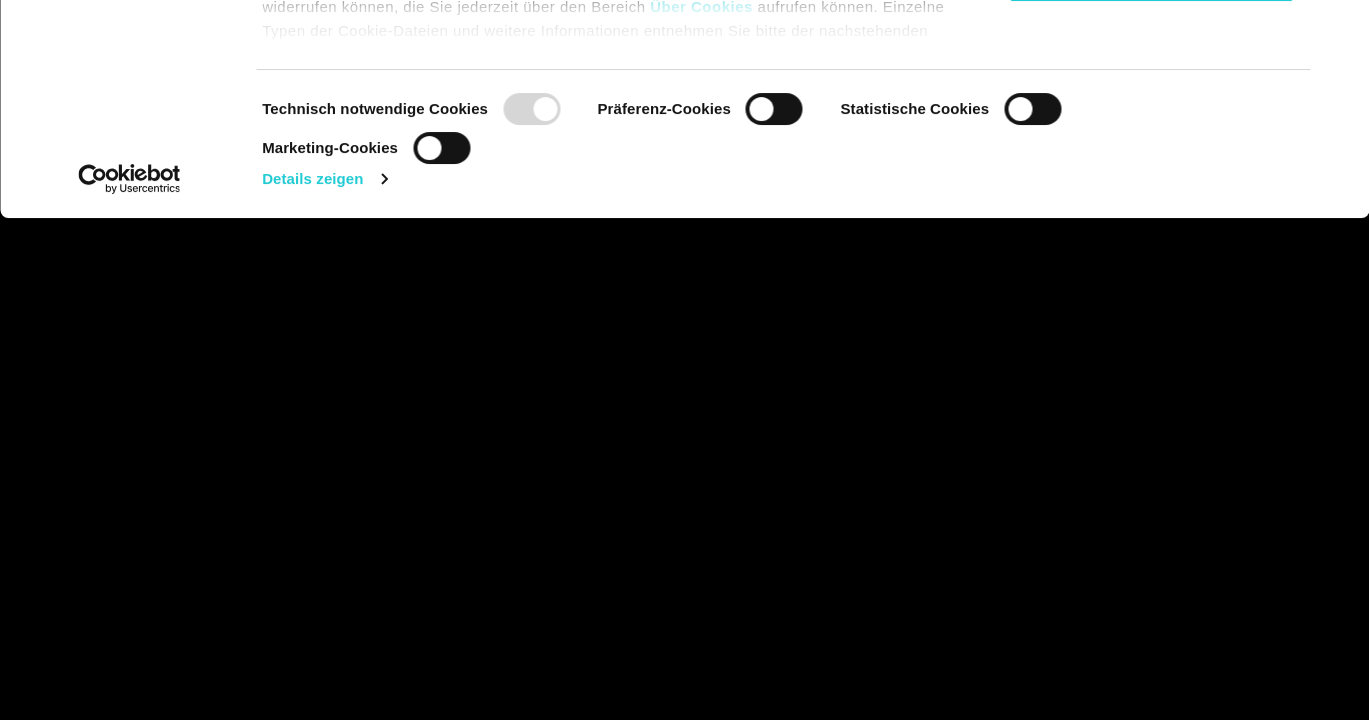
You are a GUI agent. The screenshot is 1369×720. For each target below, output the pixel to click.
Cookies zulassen (1151, 52)
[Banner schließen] (1338, 31)
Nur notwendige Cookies (1151, 183)
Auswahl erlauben (1151, 118)
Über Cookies (701, 216)
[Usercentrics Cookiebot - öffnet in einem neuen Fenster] (129, 389)
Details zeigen (312, 388)
